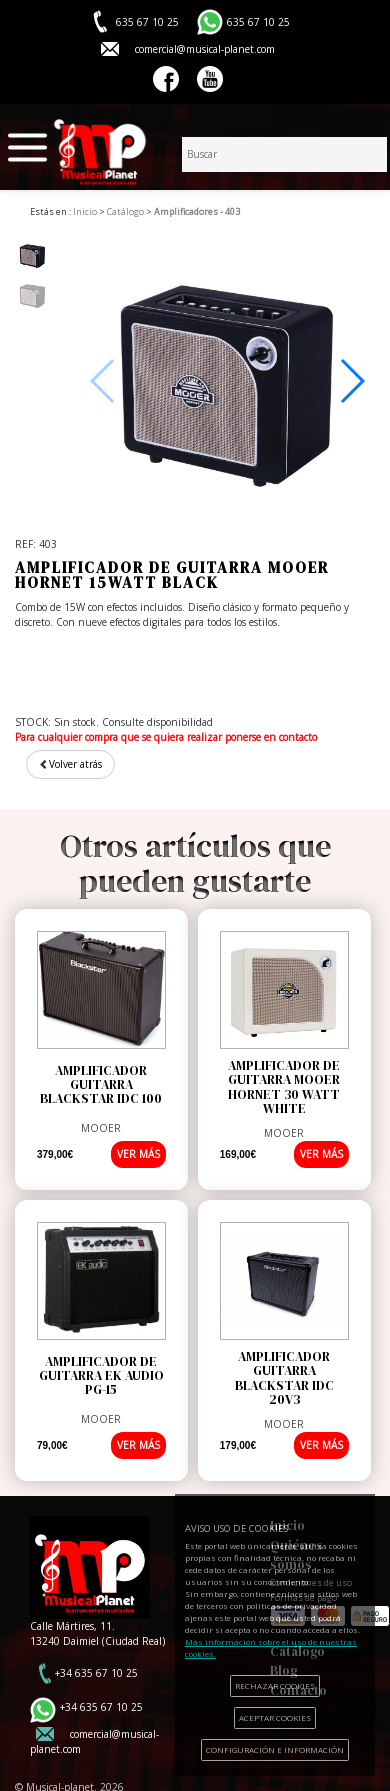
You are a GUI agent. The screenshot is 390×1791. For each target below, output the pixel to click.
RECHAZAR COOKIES (275, 1685)
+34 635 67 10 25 (96, 1673)
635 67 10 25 (258, 22)
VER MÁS (138, 1154)
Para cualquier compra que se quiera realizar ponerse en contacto (166, 737)
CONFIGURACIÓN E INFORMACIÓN (275, 1749)
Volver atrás (70, 764)
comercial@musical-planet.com (205, 49)
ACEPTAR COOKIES (275, 1717)
